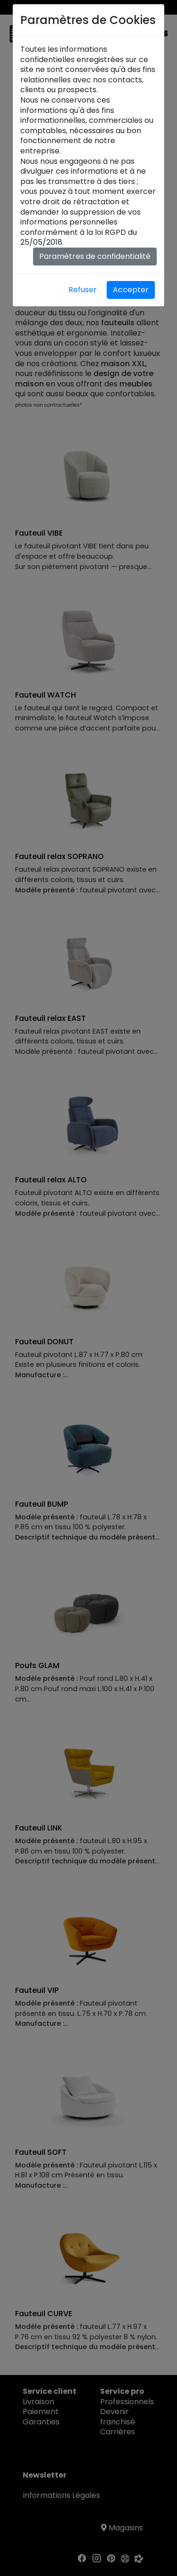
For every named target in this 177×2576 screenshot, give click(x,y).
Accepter (131, 289)
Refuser (82, 289)
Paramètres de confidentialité (95, 256)
